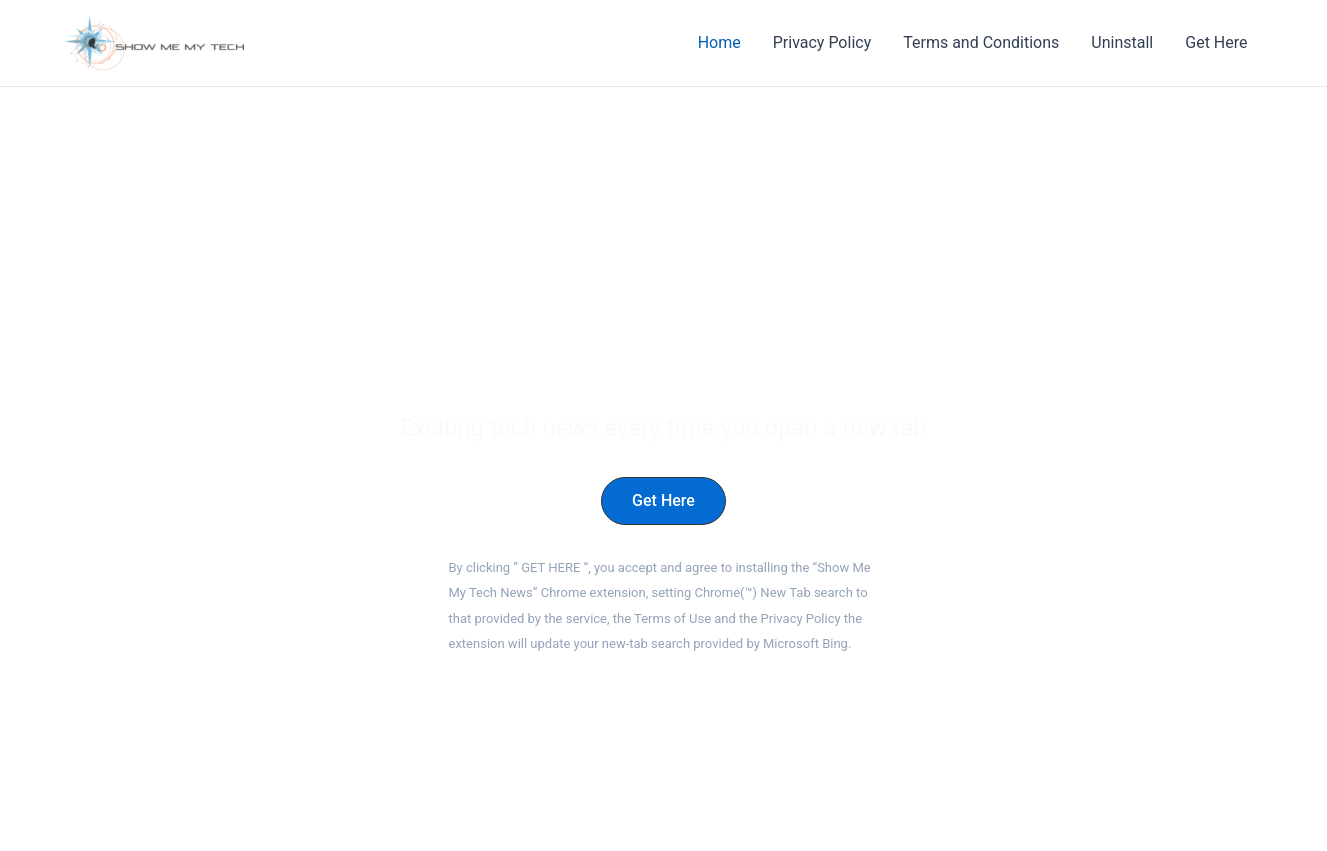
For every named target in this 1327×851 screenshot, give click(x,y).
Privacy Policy (822, 42)
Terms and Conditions (981, 42)
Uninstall (1122, 42)
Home (719, 42)
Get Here (1216, 42)
